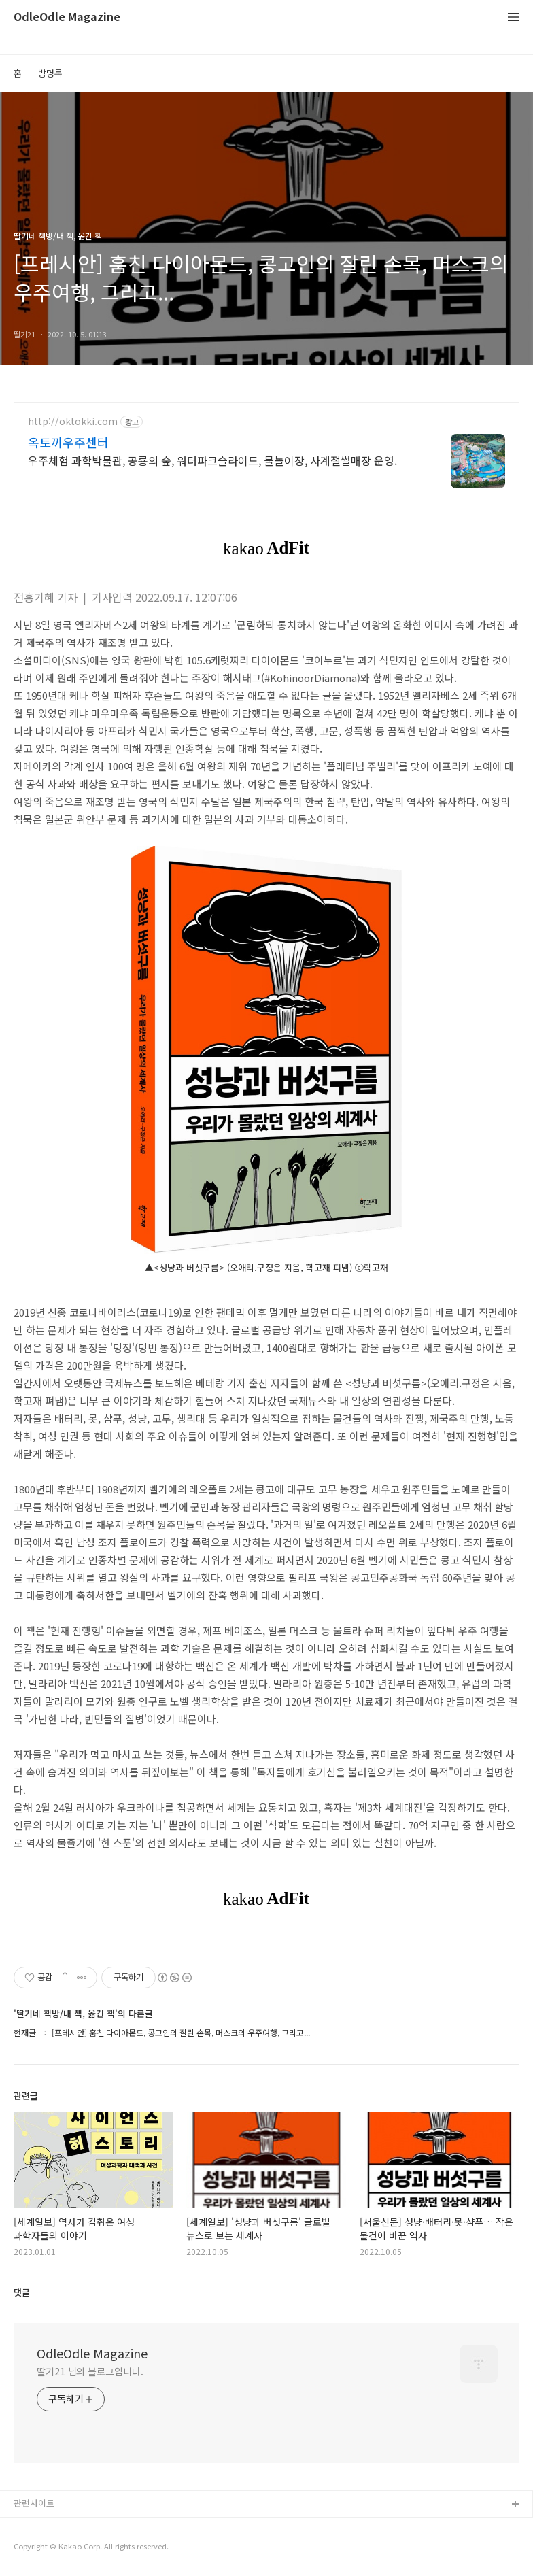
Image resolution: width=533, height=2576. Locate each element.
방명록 (50, 73)
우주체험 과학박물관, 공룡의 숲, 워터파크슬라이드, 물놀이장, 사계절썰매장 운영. (212, 460)
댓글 (22, 2292)
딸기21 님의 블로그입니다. (90, 2371)
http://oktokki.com (73, 421)
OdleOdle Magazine (67, 17)
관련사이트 (34, 2502)
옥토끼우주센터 (68, 442)
